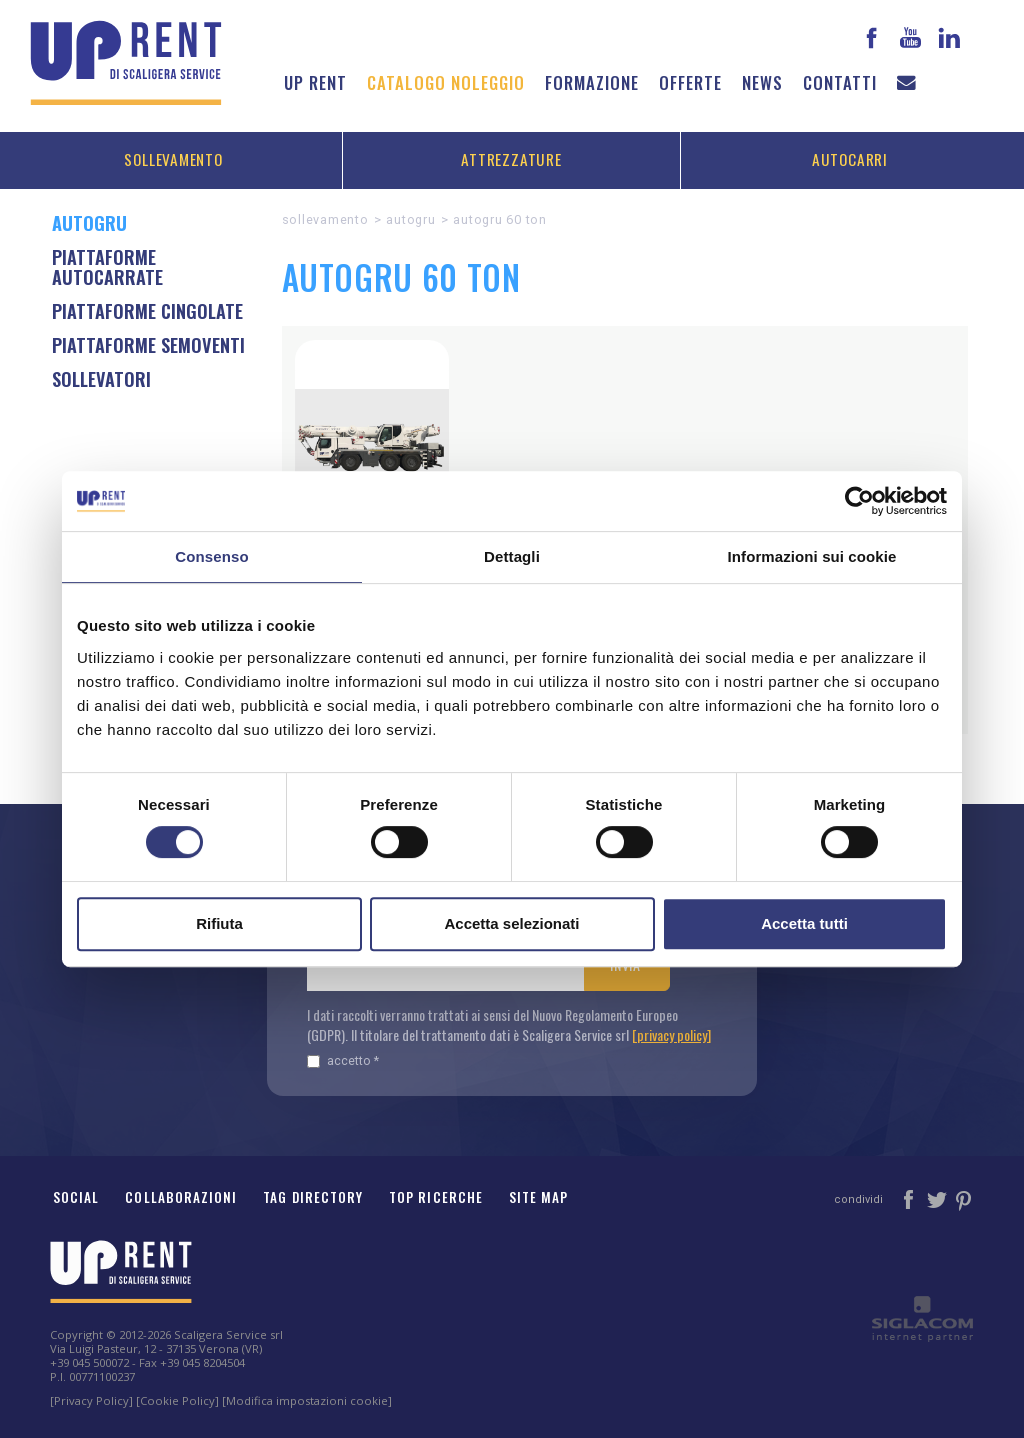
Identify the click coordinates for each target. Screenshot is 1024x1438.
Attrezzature (511, 159)
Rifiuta (219, 923)
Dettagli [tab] (512, 556)
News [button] (762, 82)
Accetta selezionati (511, 923)
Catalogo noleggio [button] (446, 82)
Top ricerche (436, 1197)
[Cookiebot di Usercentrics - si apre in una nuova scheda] (859, 501)
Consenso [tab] (211, 556)
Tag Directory (313, 1197)
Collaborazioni (181, 1197)
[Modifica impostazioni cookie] (307, 1400)
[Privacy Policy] (91, 1400)
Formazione (592, 82)
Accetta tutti (804, 923)
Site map (539, 1197)
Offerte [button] (690, 82)
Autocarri (850, 159)
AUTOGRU (410, 219)
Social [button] (76, 1197)
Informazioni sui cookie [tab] (812, 556)
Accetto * (343, 1060)
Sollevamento (173, 159)
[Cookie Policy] (177, 1400)
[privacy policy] (671, 1034)
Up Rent (315, 82)
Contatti (840, 82)
